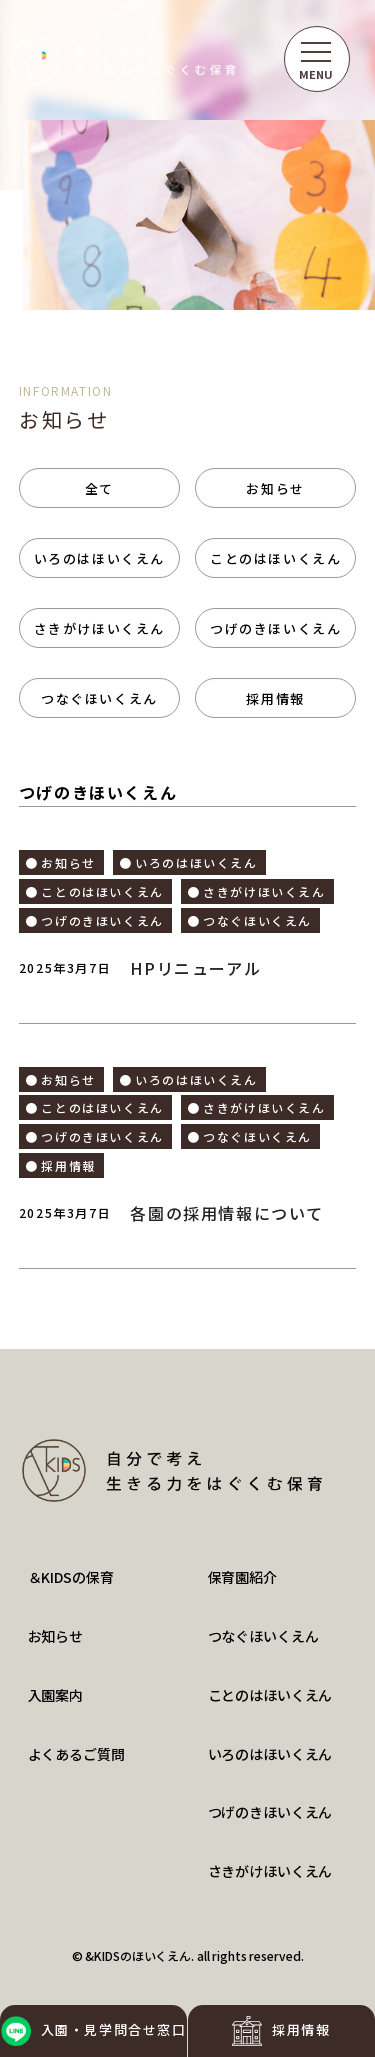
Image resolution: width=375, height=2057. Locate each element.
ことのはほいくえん (275, 558)
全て (99, 488)
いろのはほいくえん (99, 558)
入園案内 (55, 1695)
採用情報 (281, 2031)
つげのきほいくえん (275, 628)
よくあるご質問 (76, 1754)
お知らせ (275, 488)
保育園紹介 (242, 1577)
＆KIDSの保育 (71, 1577)
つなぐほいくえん (99, 698)
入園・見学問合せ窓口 (94, 2031)
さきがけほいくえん (99, 628)
